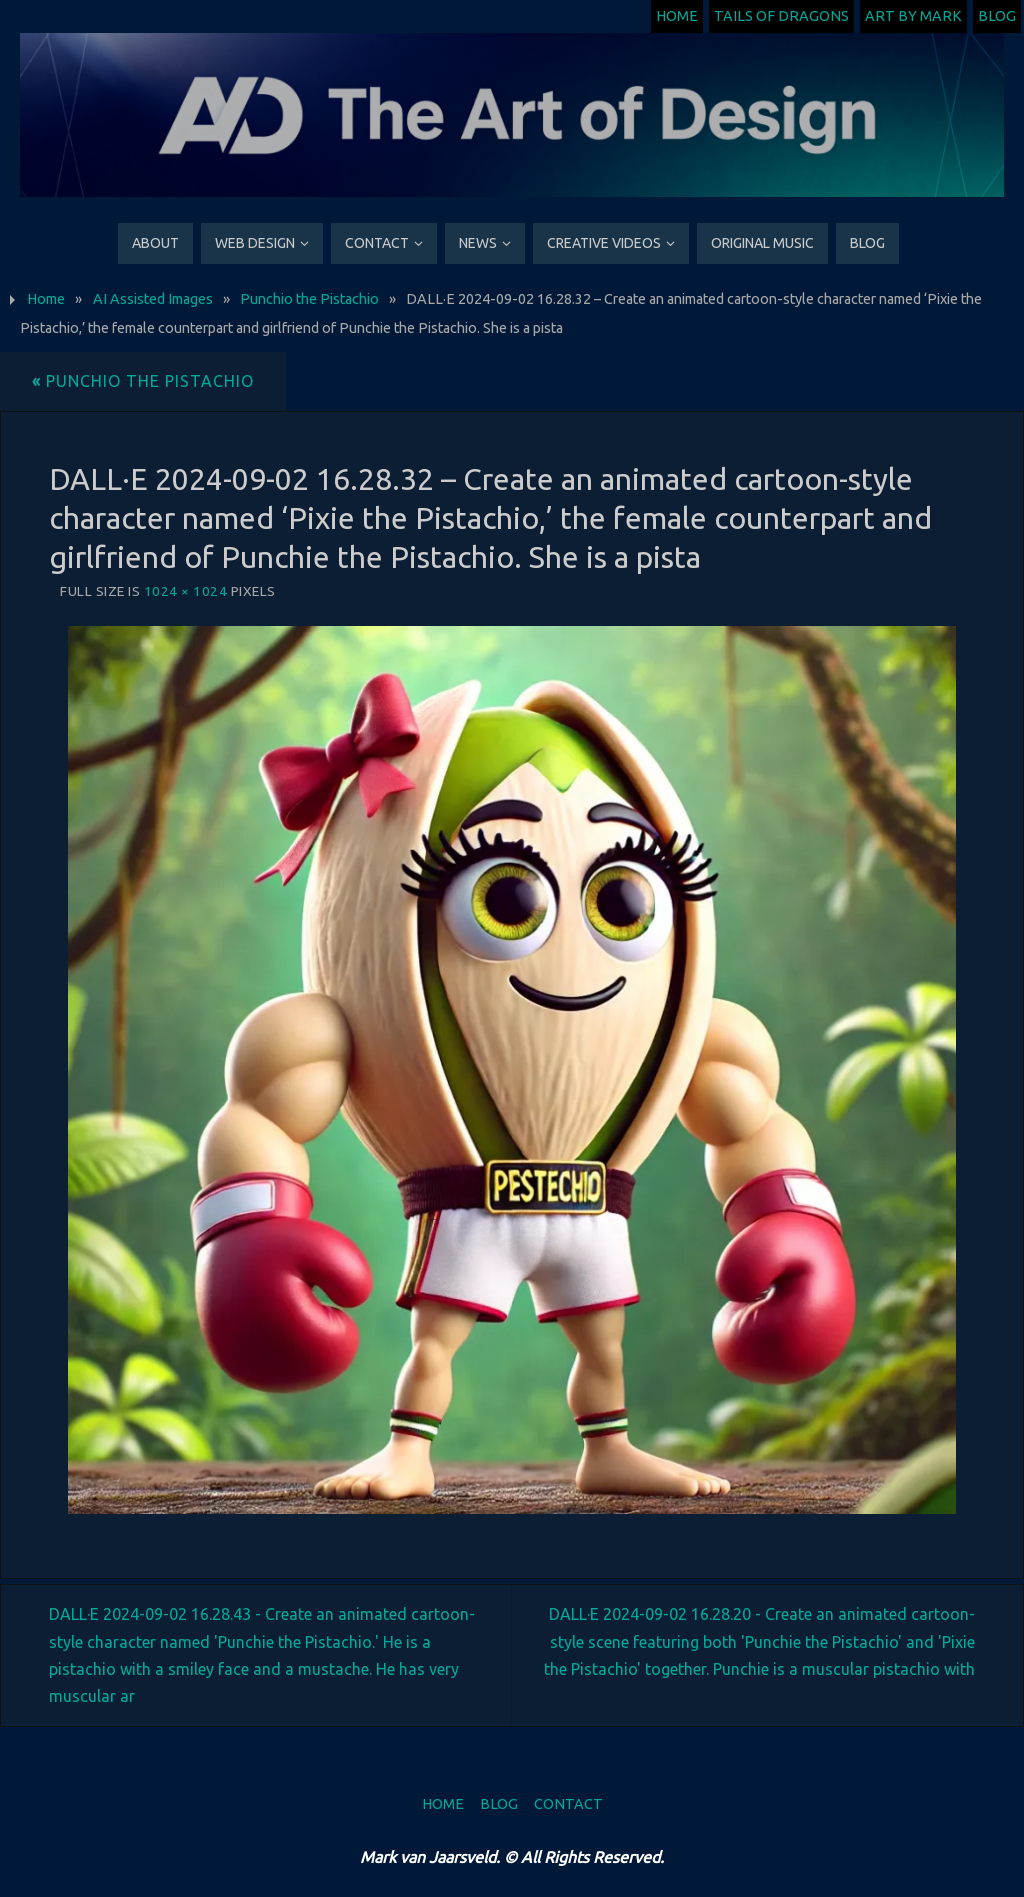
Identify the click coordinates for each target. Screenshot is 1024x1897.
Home (677, 16)
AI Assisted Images (153, 299)
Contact (568, 1804)
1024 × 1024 (186, 591)
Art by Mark (913, 16)
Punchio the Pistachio (309, 299)
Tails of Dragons (781, 16)
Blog (997, 16)
